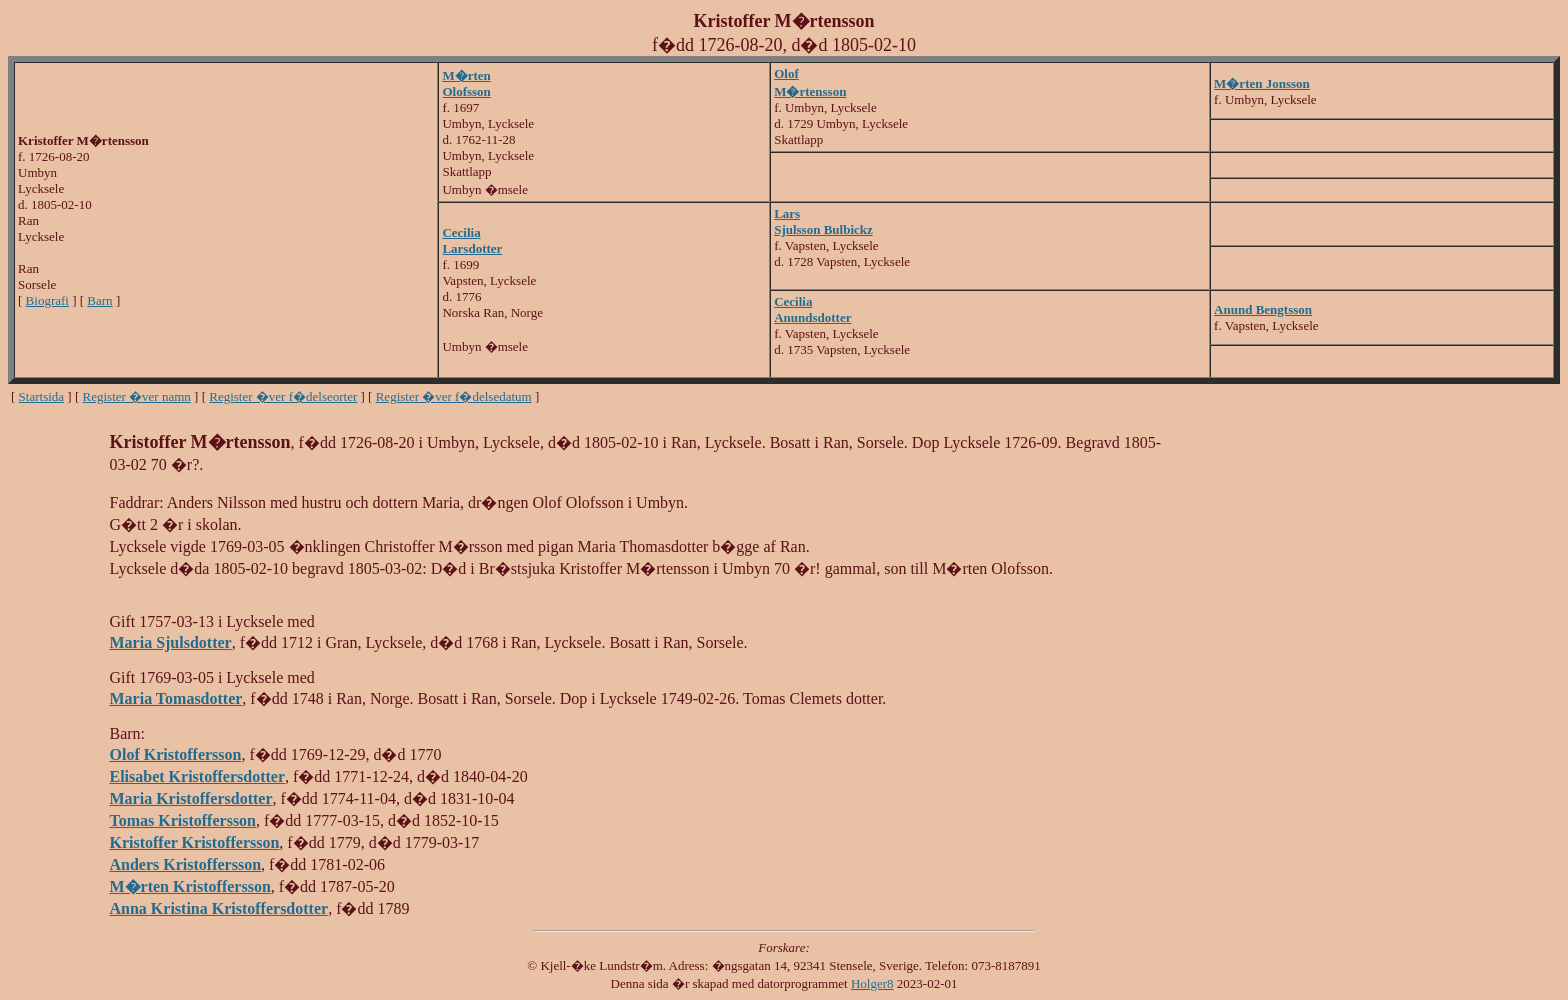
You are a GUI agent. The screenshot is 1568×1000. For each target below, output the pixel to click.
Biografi (47, 300)
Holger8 (872, 983)
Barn (99, 300)
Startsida (42, 396)
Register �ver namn (137, 396)
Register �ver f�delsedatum (454, 396)
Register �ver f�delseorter (283, 396)
